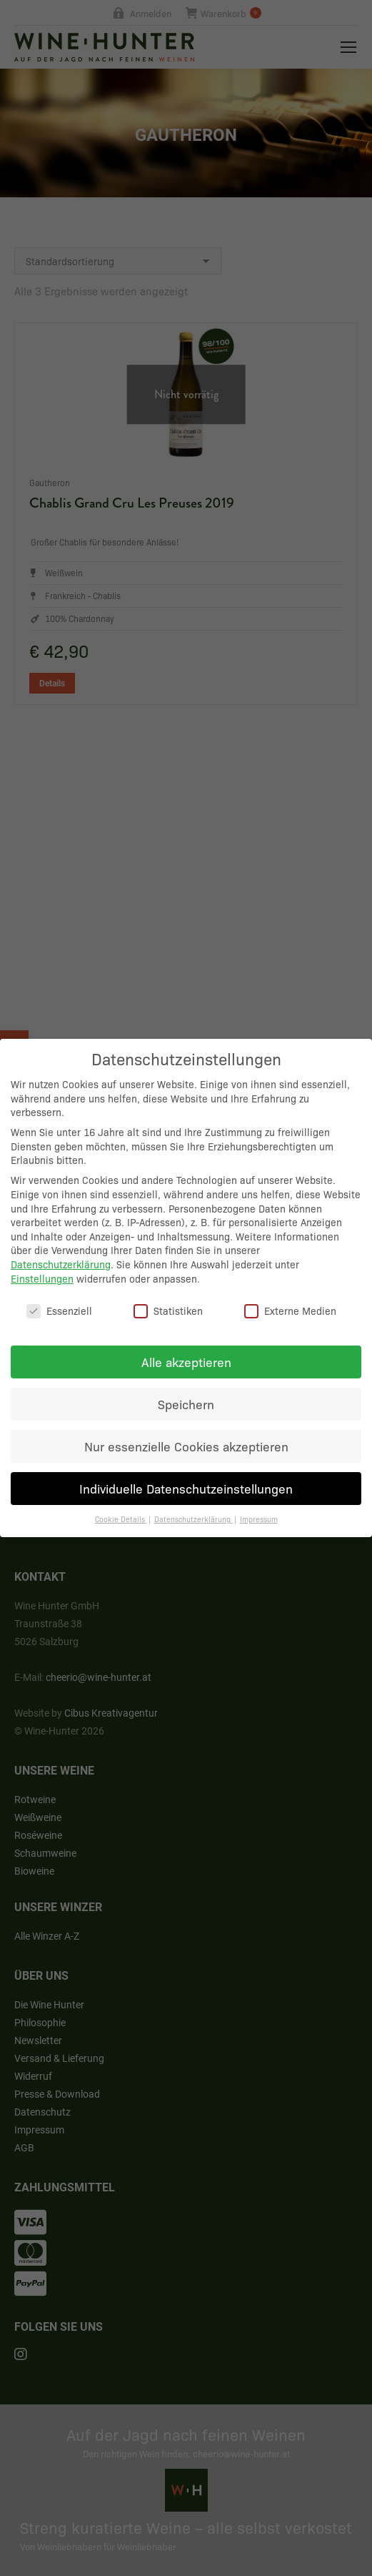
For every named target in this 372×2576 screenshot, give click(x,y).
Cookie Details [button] (121, 1501)
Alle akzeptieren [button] (186, 1345)
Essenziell (59, 1294)
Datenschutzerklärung (61, 1246)
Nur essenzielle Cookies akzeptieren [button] (186, 1429)
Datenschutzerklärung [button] (193, 1501)
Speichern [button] (186, 1387)
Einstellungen (42, 1261)
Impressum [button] (259, 1501)
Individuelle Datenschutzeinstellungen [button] (186, 1471)
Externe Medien (290, 1294)
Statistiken (168, 1294)
